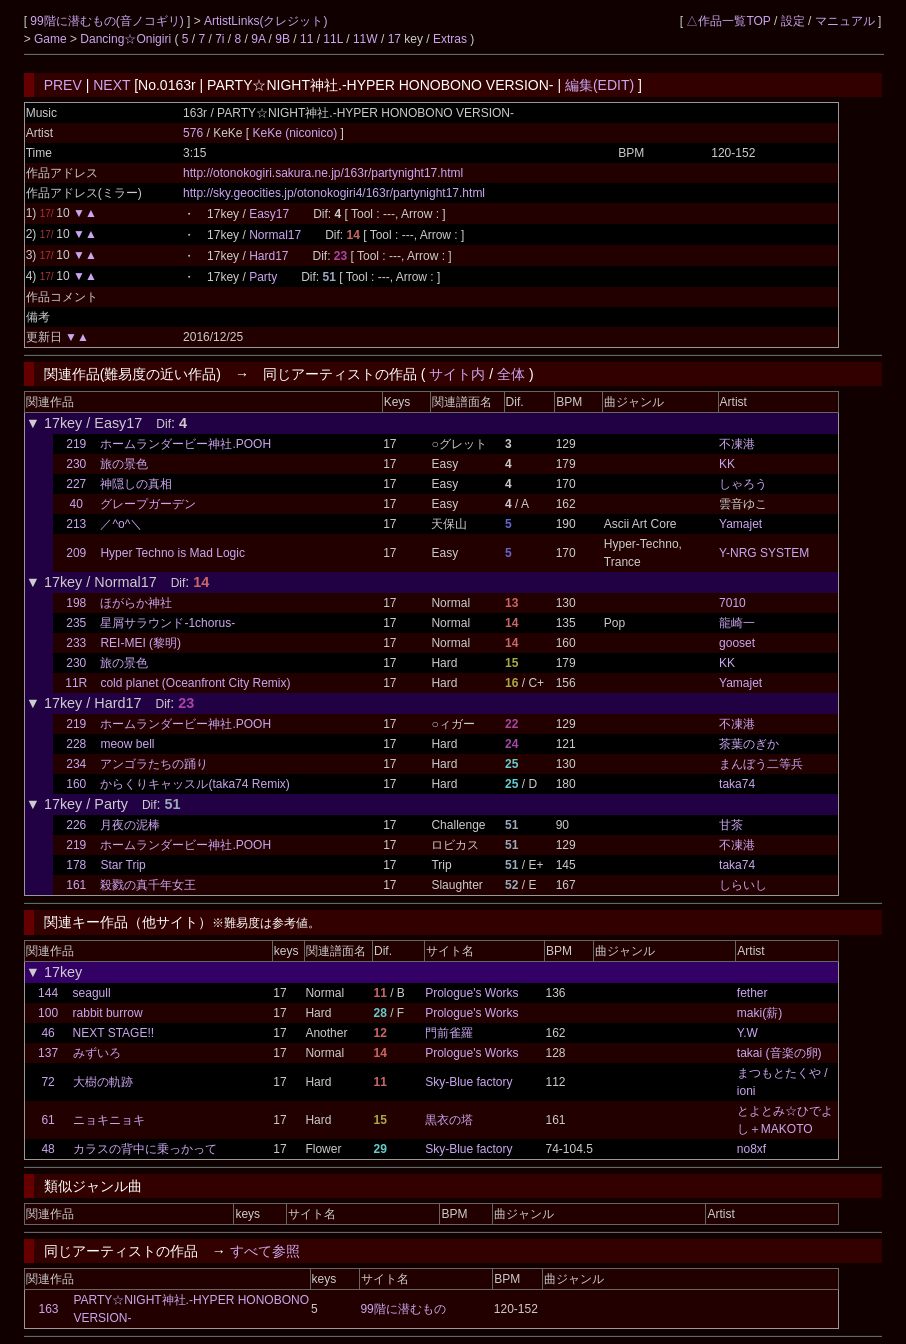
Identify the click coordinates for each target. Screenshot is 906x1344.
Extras (450, 39)
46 (47, 1033)
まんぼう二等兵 (761, 764)
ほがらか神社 (136, 603)
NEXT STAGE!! (114, 1033)
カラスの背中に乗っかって (145, 1149)
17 (394, 39)
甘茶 (731, 825)
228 (76, 744)
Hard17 (268, 256)
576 (193, 133)
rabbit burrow (108, 1013)
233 (76, 643)
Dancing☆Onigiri (127, 39)
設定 (793, 21)
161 (76, 885)
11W (365, 39)
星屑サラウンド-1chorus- (167, 623)
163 (49, 1309)
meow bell (127, 744)
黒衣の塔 (449, 1120)
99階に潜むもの (402, 1309)
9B (282, 39)
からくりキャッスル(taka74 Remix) (194, 784)
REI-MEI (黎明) (140, 643)
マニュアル (845, 21)
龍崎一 (737, 623)
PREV (63, 85)
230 (76, 464)
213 (76, 524)
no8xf (751, 1149)
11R (76, 683)
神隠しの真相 (136, 484)
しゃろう (743, 484)
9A (258, 39)
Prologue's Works (471, 993)
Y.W (747, 1033)
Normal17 (275, 235)
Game (52, 39)
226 (76, 825)
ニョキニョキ (109, 1120)
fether (752, 993)
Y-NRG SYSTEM (764, 553)
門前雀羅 (449, 1033)
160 (76, 784)
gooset (737, 643)
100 (48, 1013)
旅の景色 (124, 464)
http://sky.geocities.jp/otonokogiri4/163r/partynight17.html (334, 193)
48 (47, 1149)
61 (47, 1120)
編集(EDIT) (599, 85)
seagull (92, 993)
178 (76, 865)
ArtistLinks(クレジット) (265, 21)
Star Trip (122, 865)
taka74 (737, 784)
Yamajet (740, 524)
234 (76, 764)
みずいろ (97, 1053)
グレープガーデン (148, 504)
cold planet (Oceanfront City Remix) (195, 683)
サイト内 (457, 374)
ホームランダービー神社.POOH (185, 444)
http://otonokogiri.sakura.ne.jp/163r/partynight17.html (323, 173)
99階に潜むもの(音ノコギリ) (108, 21)
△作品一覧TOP (728, 21)
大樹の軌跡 (103, 1082)
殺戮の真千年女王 (148, 885)
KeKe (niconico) (296, 133)
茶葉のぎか (749, 744)
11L (333, 39)
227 (76, 484)
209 (76, 553)
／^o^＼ (121, 524)
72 (47, 1082)
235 (76, 623)
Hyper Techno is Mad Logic (172, 553)
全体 (511, 374)
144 (48, 993)
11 (306, 39)
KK (727, 464)
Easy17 (269, 214)
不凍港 (737, 444)
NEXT (111, 85)
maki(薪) (759, 1013)
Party (263, 277)
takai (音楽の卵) (779, 1053)
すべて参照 (265, 1251)
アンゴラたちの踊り (154, 764)
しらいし (743, 885)
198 (76, 603)
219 (76, 444)
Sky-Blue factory (468, 1082)
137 (48, 1053)
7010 (732, 603)
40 (76, 504)
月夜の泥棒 (130, 825)
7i (219, 39)
